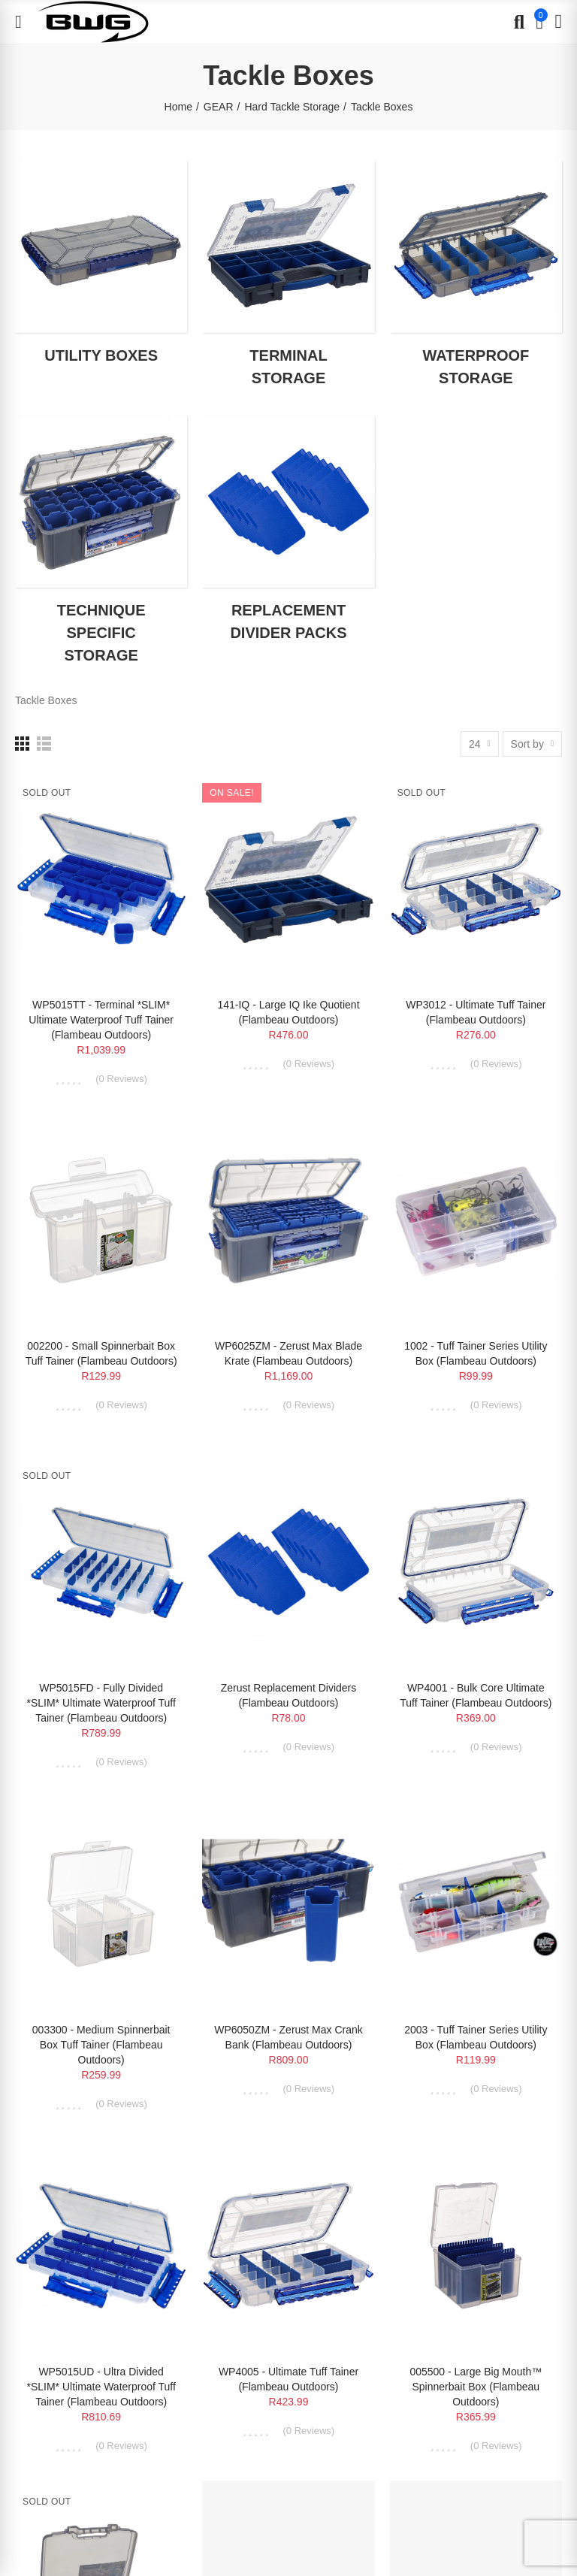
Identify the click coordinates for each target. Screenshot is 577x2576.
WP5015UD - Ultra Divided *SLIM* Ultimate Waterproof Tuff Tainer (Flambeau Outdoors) (100, 2387)
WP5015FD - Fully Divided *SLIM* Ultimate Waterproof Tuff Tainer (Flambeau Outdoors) (100, 1703)
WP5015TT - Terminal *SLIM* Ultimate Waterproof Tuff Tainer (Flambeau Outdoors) (101, 1020)
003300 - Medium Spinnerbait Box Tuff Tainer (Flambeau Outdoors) (101, 2045)
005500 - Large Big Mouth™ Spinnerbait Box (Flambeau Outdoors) (475, 2387)
